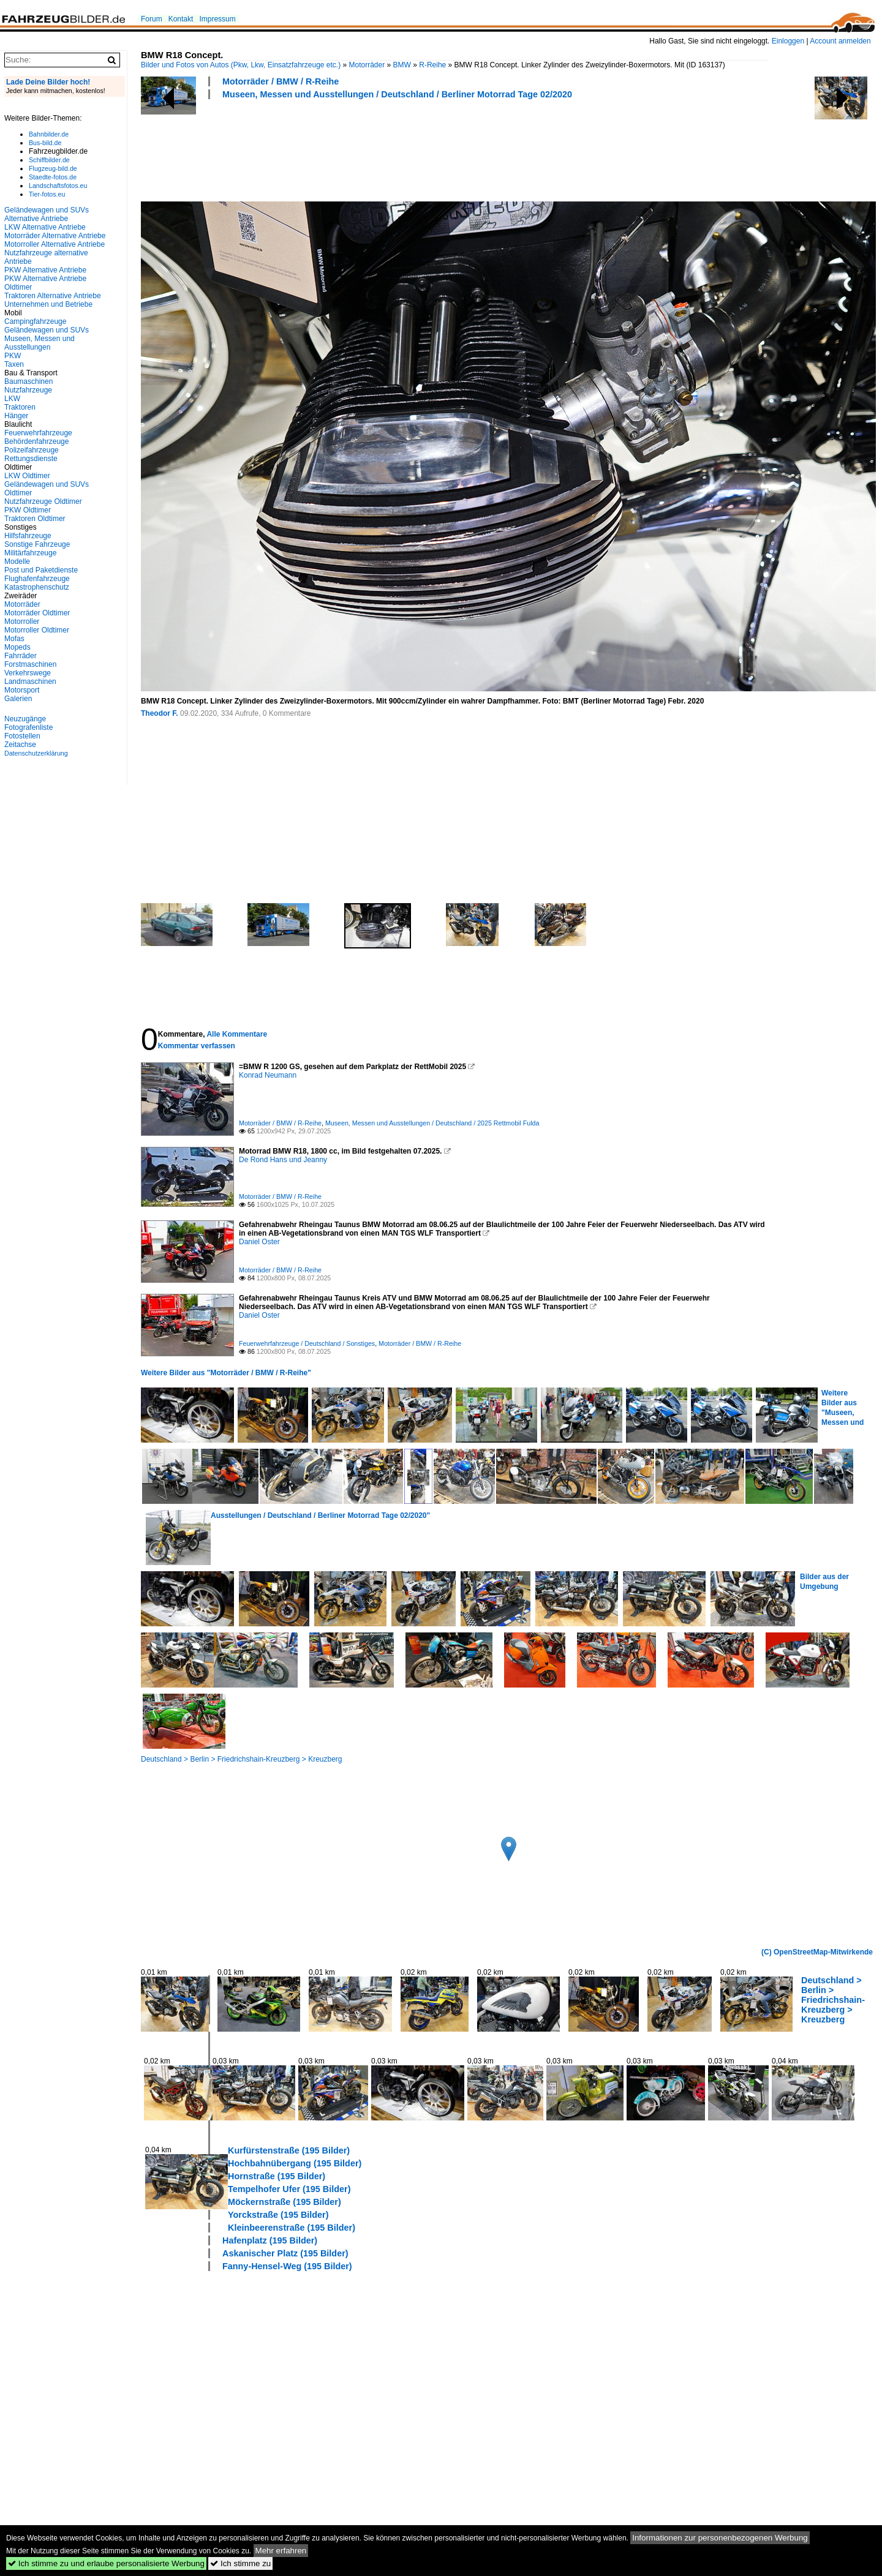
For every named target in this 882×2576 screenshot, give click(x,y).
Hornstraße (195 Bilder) (276, 2176)
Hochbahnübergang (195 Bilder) (294, 2163)
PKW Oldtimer (27, 510)
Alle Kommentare (236, 1034)
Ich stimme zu (240, 2563)
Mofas (14, 638)
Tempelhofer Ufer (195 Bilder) (289, 2189)
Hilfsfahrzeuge (27, 535)
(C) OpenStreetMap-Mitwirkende (817, 1952)
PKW (12, 355)
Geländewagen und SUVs (46, 330)
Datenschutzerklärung (36, 753)
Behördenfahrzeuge (36, 441)
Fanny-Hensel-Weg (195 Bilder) (287, 2266)
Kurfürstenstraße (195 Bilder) (289, 2150)
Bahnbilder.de (49, 134)
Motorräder (367, 65)
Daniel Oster (259, 1241)
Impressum (217, 19)
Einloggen (788, 41)
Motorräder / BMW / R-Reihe (280, 81)
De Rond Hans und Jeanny (283, 1159)
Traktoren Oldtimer (35, 518)
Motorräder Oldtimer (37, 613)
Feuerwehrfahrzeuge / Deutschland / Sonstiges (307, 1343)
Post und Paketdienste (41, 570)
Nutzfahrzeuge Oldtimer (43, 501)
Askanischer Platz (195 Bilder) (285, 2253)
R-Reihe (432, 65)
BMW (402, 65)
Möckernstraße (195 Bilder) (284, 2202)
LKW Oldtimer (27, 475)
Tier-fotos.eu (47, 194)
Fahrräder (20, 656)
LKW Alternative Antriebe (45, 227)
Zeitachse (20, 744)
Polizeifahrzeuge (31, 450)
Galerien (18, 698)
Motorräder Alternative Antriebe (54, 235)
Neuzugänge (25, 719)
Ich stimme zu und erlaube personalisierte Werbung (106, 2563)
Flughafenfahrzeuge (37, 578)
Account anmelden (840, 41)
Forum (151, 19)
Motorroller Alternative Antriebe (54, 244)
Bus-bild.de (45, 142)
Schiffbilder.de (49, 159)
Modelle (17, 561)
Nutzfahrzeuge (28, 390)
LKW (12, 398)
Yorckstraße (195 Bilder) (278, 2215)
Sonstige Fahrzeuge (37, 544)
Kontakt (181, 19)
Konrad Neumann (267, 1075)
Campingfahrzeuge (35, 321)
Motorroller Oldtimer (36, 630)
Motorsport (21, 690)
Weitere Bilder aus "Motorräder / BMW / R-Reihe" (226, 1373)
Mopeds (17, 647)
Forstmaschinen (30, 664)
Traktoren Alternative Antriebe (52, 295)
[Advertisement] (364, 148)
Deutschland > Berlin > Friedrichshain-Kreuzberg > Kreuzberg (241, 1759)
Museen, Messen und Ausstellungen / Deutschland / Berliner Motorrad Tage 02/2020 (397, 94)
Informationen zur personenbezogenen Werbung (720, 2537)
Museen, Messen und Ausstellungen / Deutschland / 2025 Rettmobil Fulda (432, 1123)
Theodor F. (159, 713)
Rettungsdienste (31, 458)
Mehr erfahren (281, 2550)
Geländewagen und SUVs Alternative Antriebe (46, 214)
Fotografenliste (28, 727)
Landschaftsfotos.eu (58, 185)
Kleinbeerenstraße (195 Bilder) (291, 2227)
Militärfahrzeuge (30, 553)
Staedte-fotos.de (53, 177)
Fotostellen (22, 736)
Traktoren (20, 407)
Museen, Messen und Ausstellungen (39, 342)
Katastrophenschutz (36, 587)
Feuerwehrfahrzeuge (38, 433)
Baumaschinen (28, 381)
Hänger (16, 415)
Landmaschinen (30, 681)
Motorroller (21, 621)
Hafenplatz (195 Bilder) (269, 2240)
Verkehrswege (27, 673)
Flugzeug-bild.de (53, 168)
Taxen (14, 364)
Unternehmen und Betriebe (48, 304)
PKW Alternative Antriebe (45, 270)
